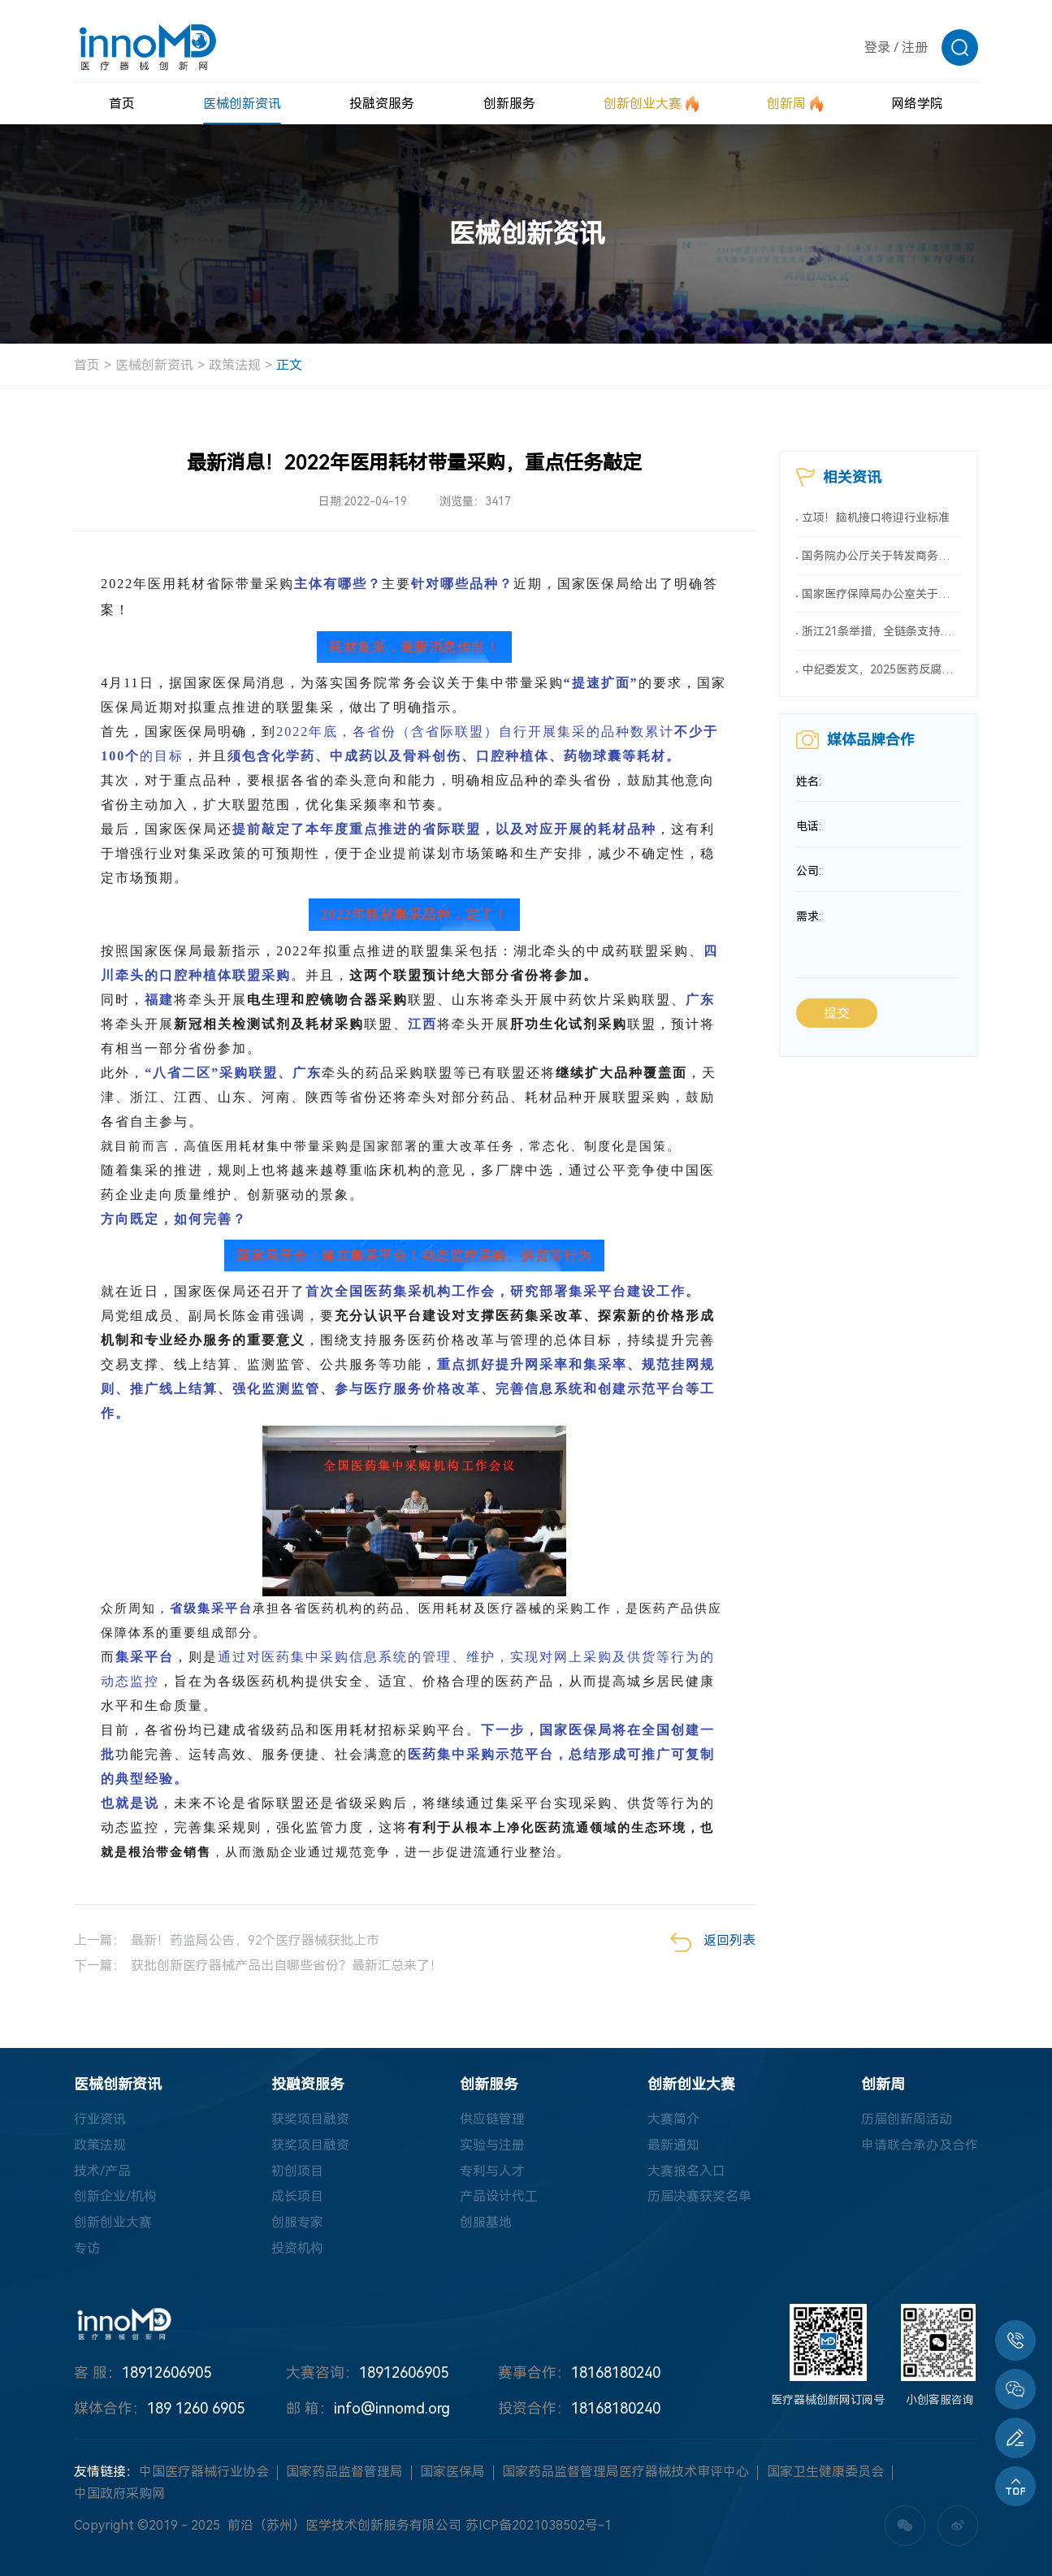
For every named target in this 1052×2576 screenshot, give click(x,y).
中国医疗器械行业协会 (204, 2472)
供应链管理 (492, 2119)
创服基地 (486, 2223)
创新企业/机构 (115, 2197)
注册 (915, 47)
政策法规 (235, 365)
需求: (808, 918)
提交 (837, 1016)
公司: (808, 873)
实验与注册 (492, 2145)
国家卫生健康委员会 (825, 2472)
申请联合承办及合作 (919, 2145)
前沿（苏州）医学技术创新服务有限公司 (344, 2526)
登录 (877, 47)
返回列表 (712, 1942)
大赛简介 (673, 2119)
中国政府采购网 (119, 2493)
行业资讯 (100, 2119)
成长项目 (297, 2197)
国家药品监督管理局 (344, 2472)
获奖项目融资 (310, 2119)
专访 (87, 2249)
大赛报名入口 (686, 2171)
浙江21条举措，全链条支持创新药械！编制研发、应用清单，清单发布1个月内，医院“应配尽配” (881, 632)
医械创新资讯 (154, 365)
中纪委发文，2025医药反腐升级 (881, 670)
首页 (87, 365)
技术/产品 (102, 2171)
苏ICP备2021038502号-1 (538, 2526)
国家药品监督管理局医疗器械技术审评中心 (625, 2472)
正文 (289, 365)
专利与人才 (492, 2171)
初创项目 (297, 2171)
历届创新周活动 (906, 2119)
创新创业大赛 (113, 2223)
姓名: (808, 782)
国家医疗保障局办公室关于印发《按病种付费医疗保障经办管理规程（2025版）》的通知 (881, 593)
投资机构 (297, 2249)
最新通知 (673, 2145)
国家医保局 (452, 2472)
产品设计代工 (499, 2197)
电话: (808, 827)
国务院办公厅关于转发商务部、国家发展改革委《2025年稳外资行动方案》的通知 (881, 555)
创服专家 (297, 2223)
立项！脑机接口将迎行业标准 (876, 517)
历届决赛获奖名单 (699, 2197)
